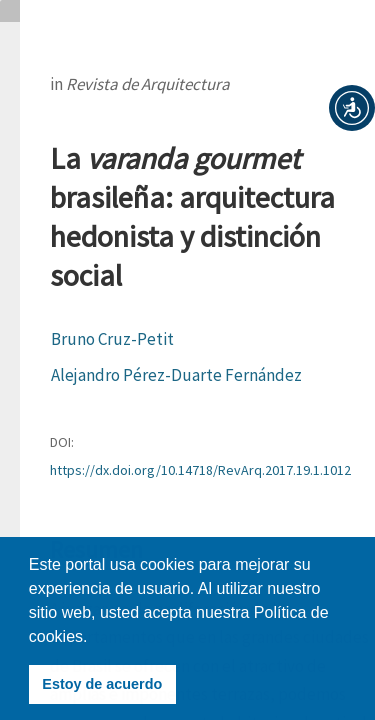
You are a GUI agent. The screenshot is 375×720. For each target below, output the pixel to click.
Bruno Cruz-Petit (112, 339)
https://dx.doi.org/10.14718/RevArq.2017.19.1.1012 (200, 470)
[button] (352, 108)
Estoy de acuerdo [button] (102, 684)
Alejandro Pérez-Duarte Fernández (176, 375)
